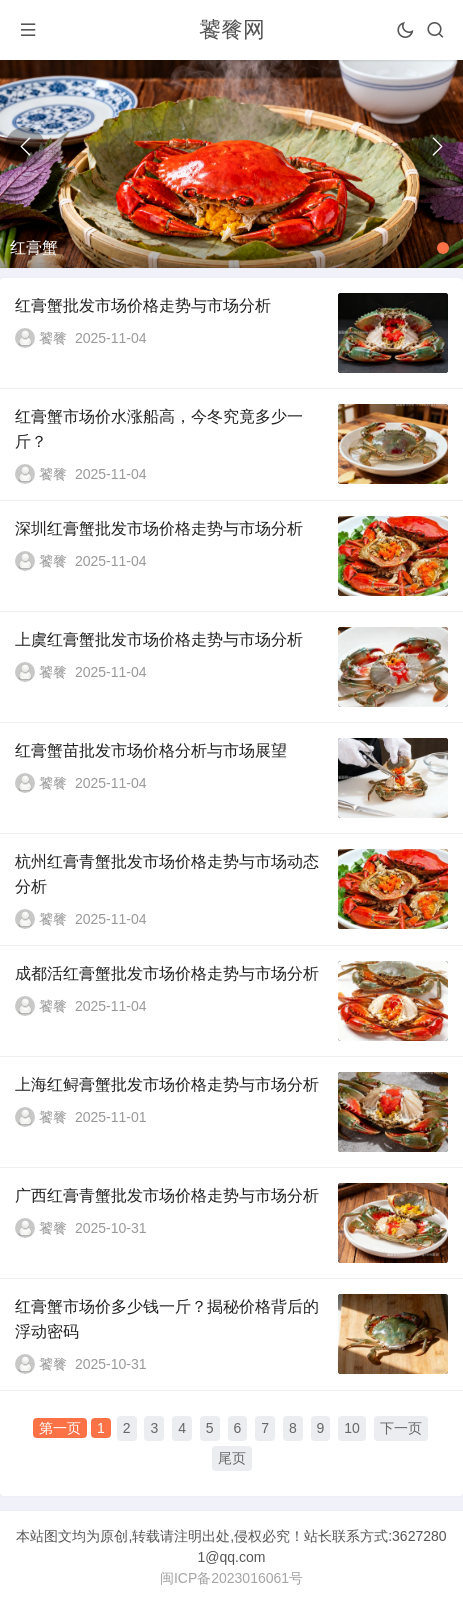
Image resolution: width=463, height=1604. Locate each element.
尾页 (232, 1458)
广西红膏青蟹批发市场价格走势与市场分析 (167, 1195)
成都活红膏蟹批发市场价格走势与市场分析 (167, 973)
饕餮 (53, 338)
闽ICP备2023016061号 (231, 1578)
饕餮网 (232, 29)
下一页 (401, 1428)
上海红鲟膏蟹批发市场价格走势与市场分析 (167, 1084)
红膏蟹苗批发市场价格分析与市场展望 (151, 750)
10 (352, 1428)
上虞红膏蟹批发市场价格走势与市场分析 (159, 639)
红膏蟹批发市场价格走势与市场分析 (143, 305)
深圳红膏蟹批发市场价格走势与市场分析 (159, 528)
